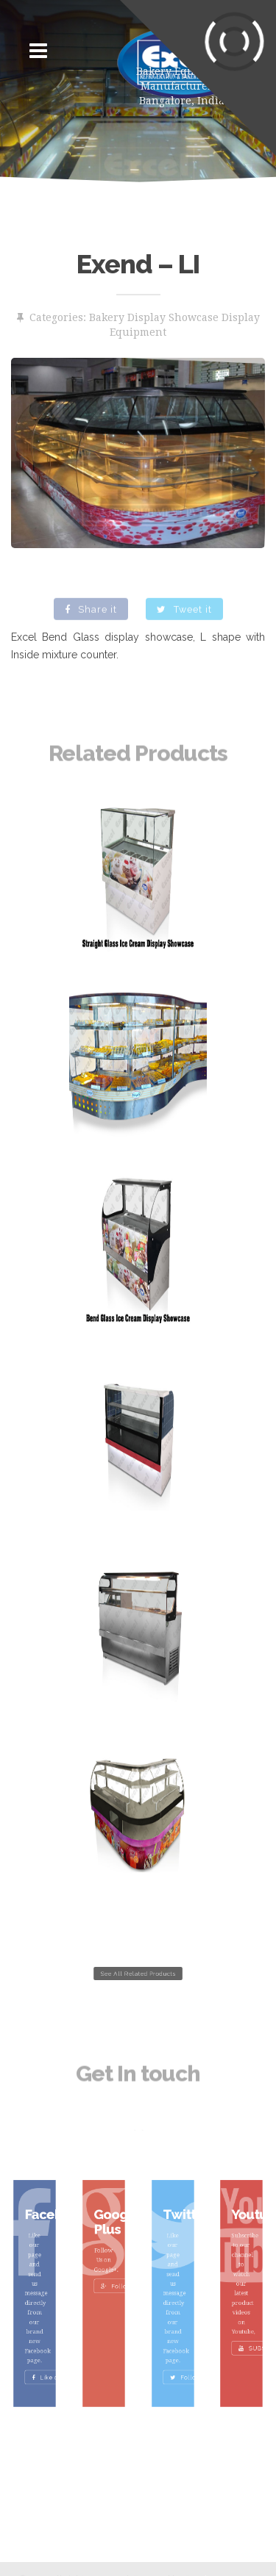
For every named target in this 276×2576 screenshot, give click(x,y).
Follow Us (114, 2289)
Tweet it (184, 621)
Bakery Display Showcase (154, 317)
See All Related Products (138, 1974)
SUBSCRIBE (253, 2326)
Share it (91, 621)
